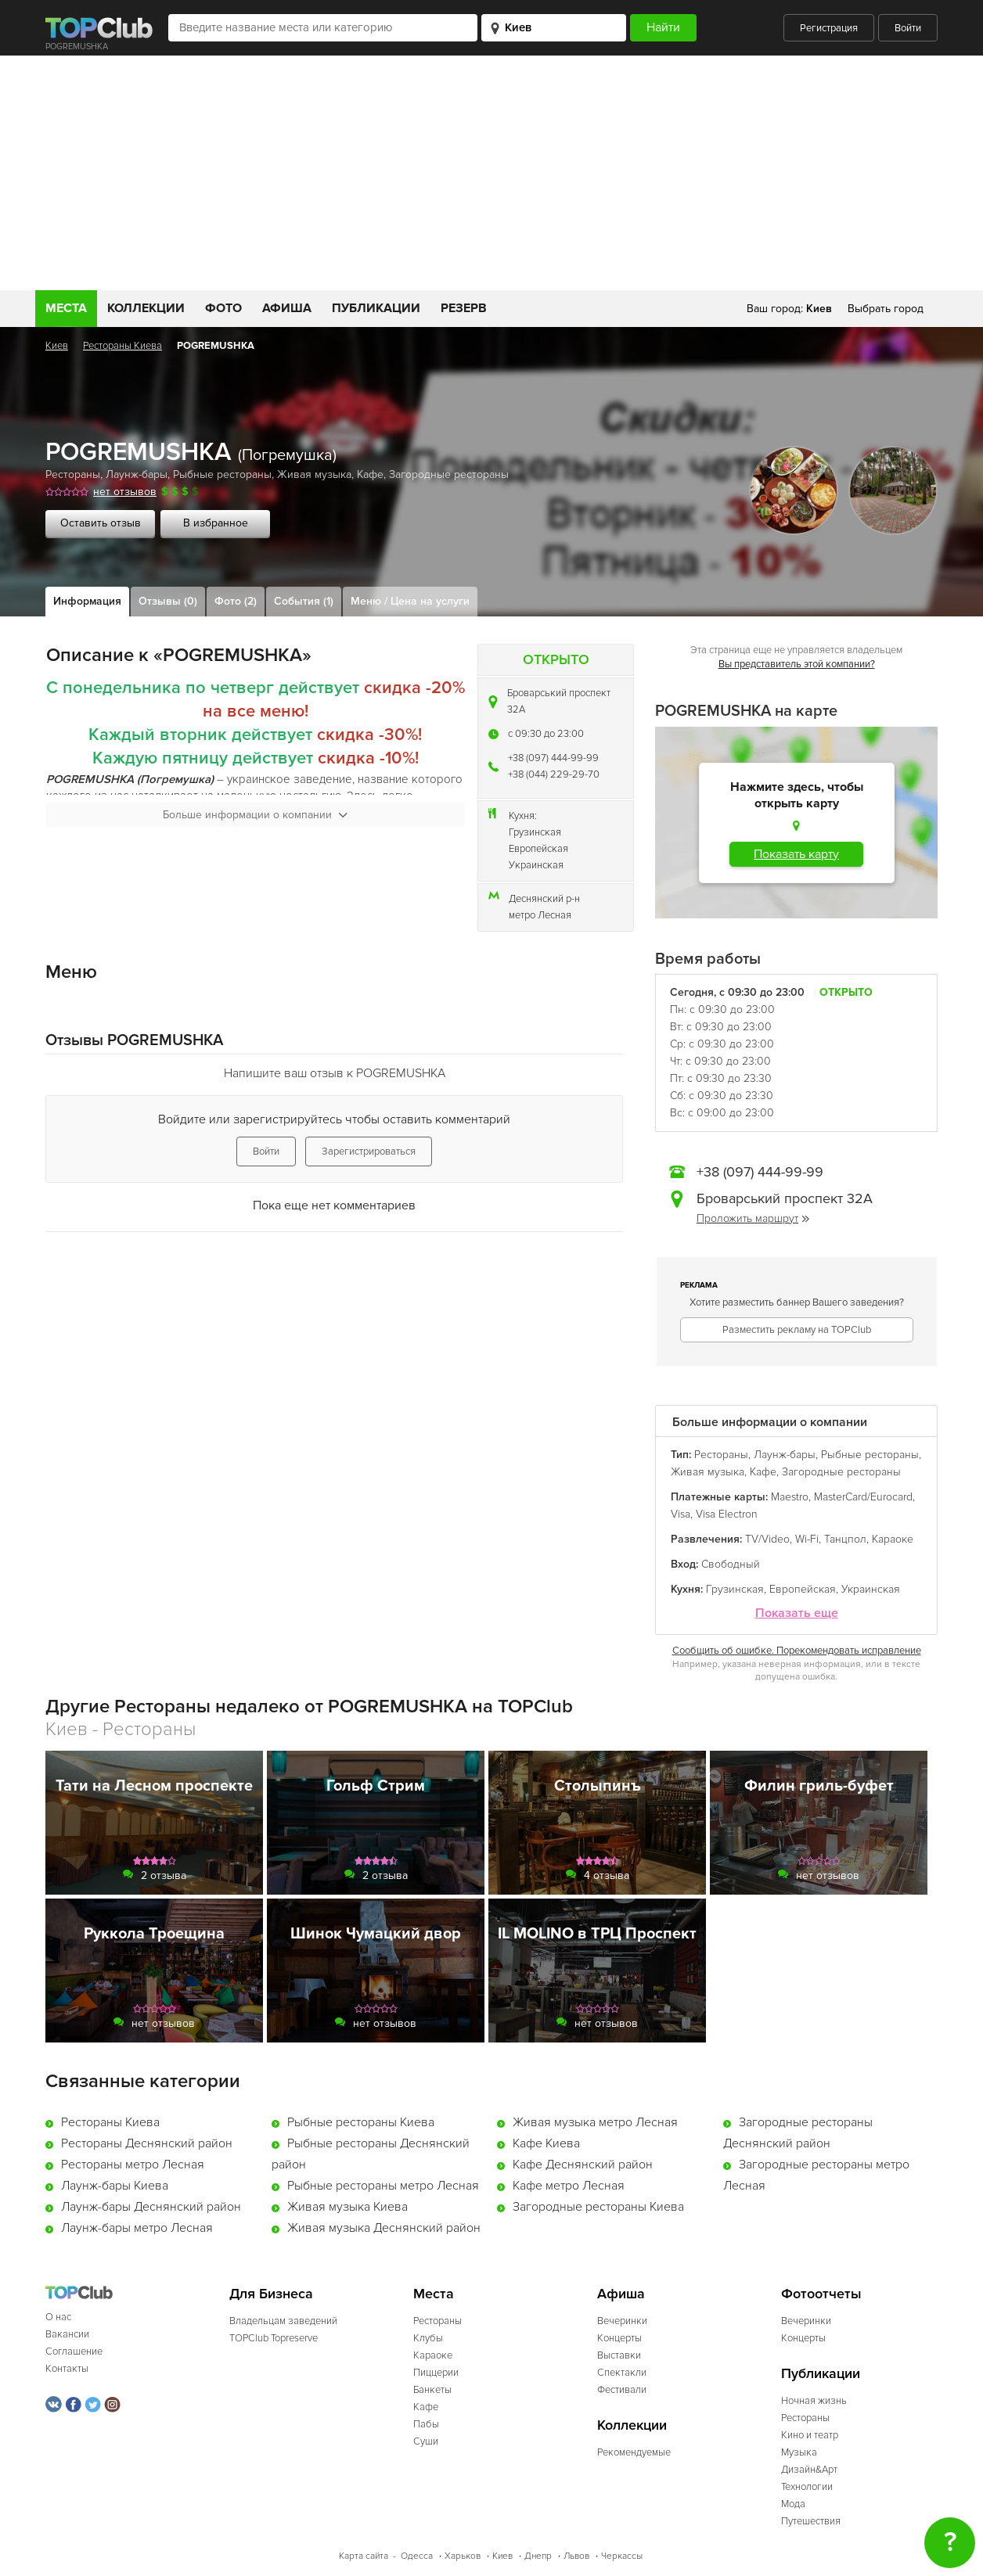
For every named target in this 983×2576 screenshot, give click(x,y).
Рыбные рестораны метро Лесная (383, 2185)
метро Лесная (540, 915)
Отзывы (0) (168, 601)
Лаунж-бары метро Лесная (137, 2228)
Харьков (463, 2556)
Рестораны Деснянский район (146, 2143)
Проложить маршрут (753, 1218)
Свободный (730, 1564)
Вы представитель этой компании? (796, 664)
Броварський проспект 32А (558, 701)
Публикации (376, 308)
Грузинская (535, 832)
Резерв (464, 308)
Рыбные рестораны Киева (360, 2122)
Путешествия (811, 2521)
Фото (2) (235, 601)
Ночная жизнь (814, 2401)
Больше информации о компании (255, 814)
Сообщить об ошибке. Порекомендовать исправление (796, 1650)
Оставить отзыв (100, 523)
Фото (223, 308)
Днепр (538, 2556)
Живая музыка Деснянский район (384, 2228)
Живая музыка (314, 474)
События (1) (303, 601)
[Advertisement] (491, 172)
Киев (56, 346)
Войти (908, 28)
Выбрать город (886, 308)
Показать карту (796, 854)
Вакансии (67, 2334)
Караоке (892, 1539)
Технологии (807, 2487)
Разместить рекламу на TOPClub (796, 1330)
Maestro (789, 1497)
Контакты (66, 2368)
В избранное (215, 523)
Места (66, 308)
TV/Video (767, 1539)
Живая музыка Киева (347, 2207)
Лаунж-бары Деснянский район (151, 2207)
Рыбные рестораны (222, 474)
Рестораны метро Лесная (132, 2164)
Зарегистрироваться (369, 1151)
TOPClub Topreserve (273, 2338)
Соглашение (74, 2351)
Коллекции (146, 308)
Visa (680, 1514)
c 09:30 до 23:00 (546, 734)
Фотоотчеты (821, 2294)
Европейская (538, 848)
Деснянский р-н (544, 899)
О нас (58, 2317)
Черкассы (622, 2556)
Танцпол (845, 1539)
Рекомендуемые (634, 2452)
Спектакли (621, 2372)
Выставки (619, 2355)
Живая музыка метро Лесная (595, 2122)
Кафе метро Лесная (569, 2185)
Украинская (536, 865)
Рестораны (72, 474)
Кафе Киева (546, 2143)
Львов (576, 2556)
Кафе (370, 474)
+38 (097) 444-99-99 (553, 758)
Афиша (286, 308)
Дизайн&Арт (809, 2469)
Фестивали (621, 2390)
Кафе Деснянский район (583, 2164)
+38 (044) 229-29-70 (554, 774)
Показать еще (796, 1613)
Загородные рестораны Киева (598, 2207)
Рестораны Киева (122, 346)
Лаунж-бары (136, 474)
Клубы (428, 2338)
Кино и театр (809, 2435)
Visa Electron (727, 1514)
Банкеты (432, 2390)
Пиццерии (436, 2372)
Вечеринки (622, 2321)
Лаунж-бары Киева (114, 2185)
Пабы (426, 2424)
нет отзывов (125, 491)
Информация (87, 601)
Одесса (417, 2556)
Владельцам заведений (283, 2321)
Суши (425, 2441)
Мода (793, 2504)
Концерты (619, 2338)
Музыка (799, 2452)
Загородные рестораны (449, 474)
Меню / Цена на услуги (410, 601)
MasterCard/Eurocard (863, 1497)
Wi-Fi (807, 1539)
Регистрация (829, 28)
